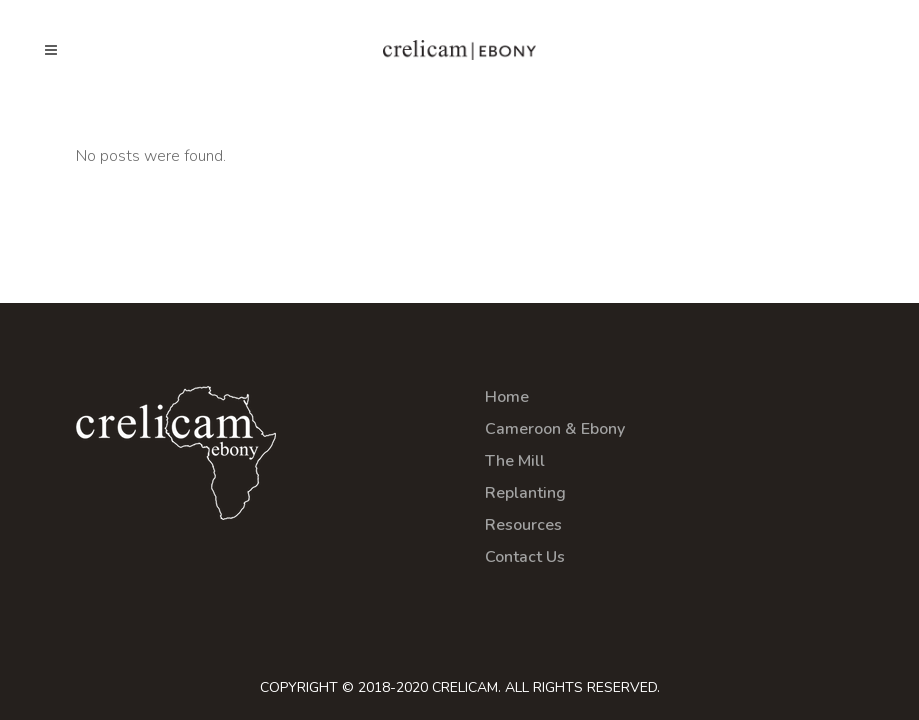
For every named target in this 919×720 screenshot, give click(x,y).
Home (507, 397)
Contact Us (525, 557)
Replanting (525, 493)
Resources (523, 525)
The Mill (515, 461)
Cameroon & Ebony (555, 429)
